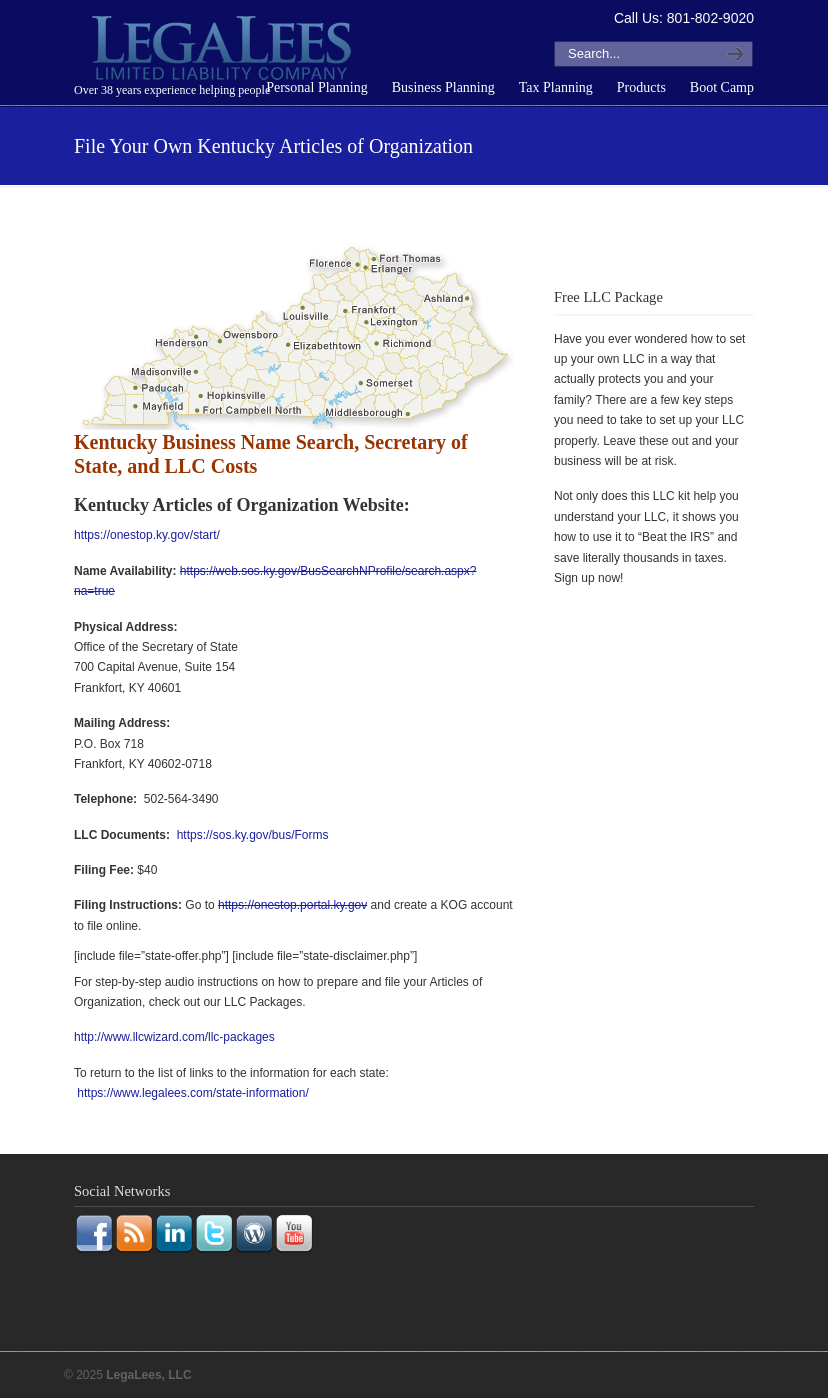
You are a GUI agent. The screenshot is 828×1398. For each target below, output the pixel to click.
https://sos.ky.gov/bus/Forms (253, 835)
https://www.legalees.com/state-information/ (192, 1093)
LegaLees (224, 51)
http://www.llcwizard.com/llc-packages (174, 1037)
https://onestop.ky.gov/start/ (147, 535)
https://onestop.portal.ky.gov (292, 905)
